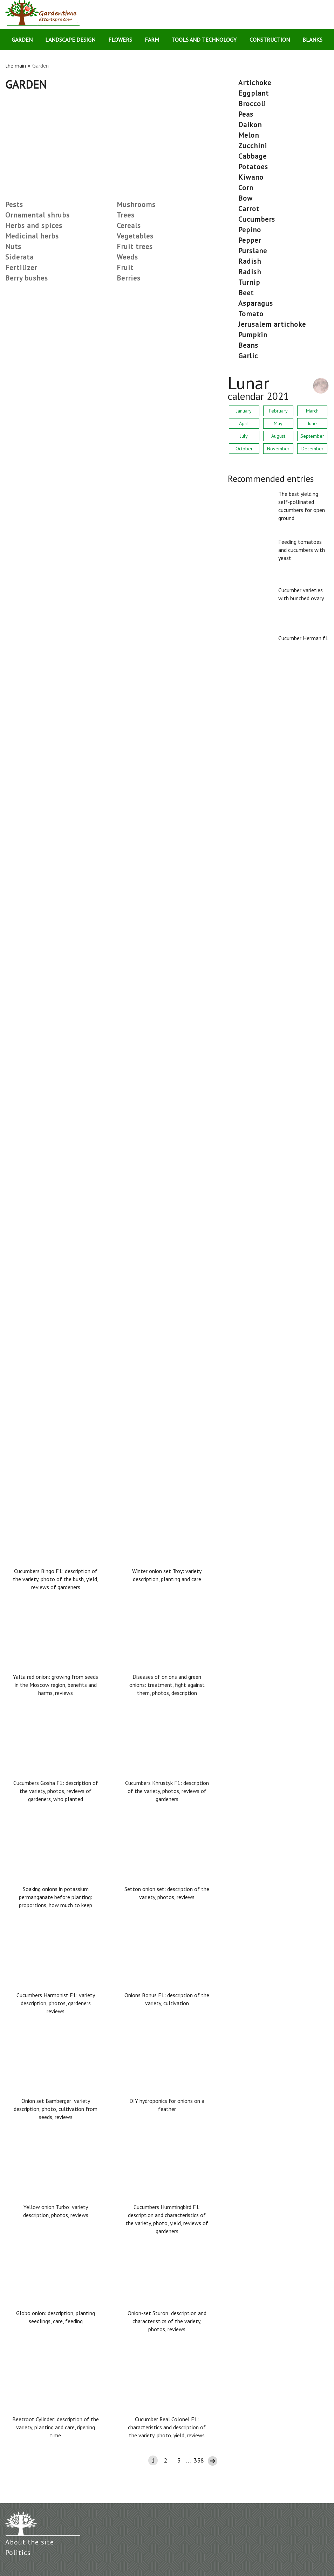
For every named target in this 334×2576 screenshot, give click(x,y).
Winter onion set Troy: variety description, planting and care (167, 1575)
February (278, 411)
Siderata (19, 257)
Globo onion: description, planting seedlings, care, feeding (55, 2317)
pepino (249, 229)
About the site (29, 2542)
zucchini (252, 145)
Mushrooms (136, 204)
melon (248, 135)
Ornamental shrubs (37, 215)
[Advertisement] (111, 143)
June (312, 423)
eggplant (253, 93)
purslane (252, 250)
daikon (250, 124)
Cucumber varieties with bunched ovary (301, 594)
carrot (248, 208)
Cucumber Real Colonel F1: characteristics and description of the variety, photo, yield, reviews (167, 2427)
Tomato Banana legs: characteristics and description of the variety (94, 1257)
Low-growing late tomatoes (43, 296)
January (244, 411)
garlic (248, 355)
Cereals (129, 225)
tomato (251, 313)
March (312, 411)
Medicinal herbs (32, 236)
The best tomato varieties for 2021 (53, 897)
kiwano (251, 177)
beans (248, 345)
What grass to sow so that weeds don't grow (66, 417)
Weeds (127, 257)
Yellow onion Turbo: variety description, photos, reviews (55, 2210)
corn (245, 187)
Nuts (13, 246)
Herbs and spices (33, 225)
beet (246, 292)
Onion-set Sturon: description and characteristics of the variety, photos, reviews (167, 2321)
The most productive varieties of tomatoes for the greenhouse (89, 1137)
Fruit (125, 267)
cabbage (252, 156)
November (278, 448)
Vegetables (135, 236)
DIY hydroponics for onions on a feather (166, 2104)
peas (245, 114)
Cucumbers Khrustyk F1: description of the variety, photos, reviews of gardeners (167, 1790)
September (312, 436)
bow (245, 198)
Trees (126, 215)
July (244, 436)
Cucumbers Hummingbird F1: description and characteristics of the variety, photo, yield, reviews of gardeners (166, 2219)
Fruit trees (135, 246)
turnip (249, 282)
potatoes (253, 166)
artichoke (254, 82)
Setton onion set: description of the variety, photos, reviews (166, 1892)
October (244, 448)
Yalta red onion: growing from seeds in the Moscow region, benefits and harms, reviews (55, 1684)
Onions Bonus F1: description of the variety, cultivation (166, 1999)
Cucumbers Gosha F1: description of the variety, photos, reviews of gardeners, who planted (55, 1790)
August (278, 436)
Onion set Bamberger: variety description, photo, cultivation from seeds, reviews (55, 2108)
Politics (18, 2552)
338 (198, 2460)
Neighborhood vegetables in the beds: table (64, 1017)
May (278, 423)
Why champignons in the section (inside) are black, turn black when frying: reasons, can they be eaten (103, 1382)
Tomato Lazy (22, 657)
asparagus (255, 303)
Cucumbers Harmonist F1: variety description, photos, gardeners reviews (55, 2003)
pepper (249, 240)
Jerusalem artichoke (272, 324)
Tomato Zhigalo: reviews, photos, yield (57, 777)
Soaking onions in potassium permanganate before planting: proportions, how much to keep (55, 1897)
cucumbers (256, 219)
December (312, 448)
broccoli (252, 103)
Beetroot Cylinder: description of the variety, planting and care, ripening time (55, 2427)
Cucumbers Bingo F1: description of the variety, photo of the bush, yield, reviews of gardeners (55, 1579)
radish (249, 261)
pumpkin (252, 334)
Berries (129, 278)
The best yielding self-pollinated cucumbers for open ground (301, 505)
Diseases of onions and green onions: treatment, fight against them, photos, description (167, 1684)
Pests (14, 204)
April (244, 423)
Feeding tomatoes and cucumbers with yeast (301, 549)
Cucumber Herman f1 (303, 638)
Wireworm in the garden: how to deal (55, 537)
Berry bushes (26, 278)
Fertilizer (21, 267)
